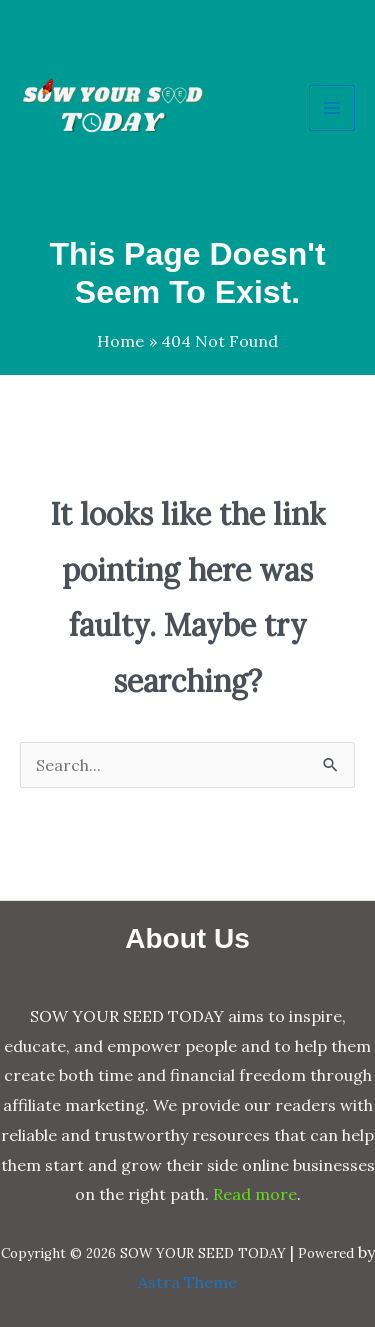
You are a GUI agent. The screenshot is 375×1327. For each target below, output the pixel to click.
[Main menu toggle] (332, 108)
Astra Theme (187, 1282)
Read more (255, 1194)
